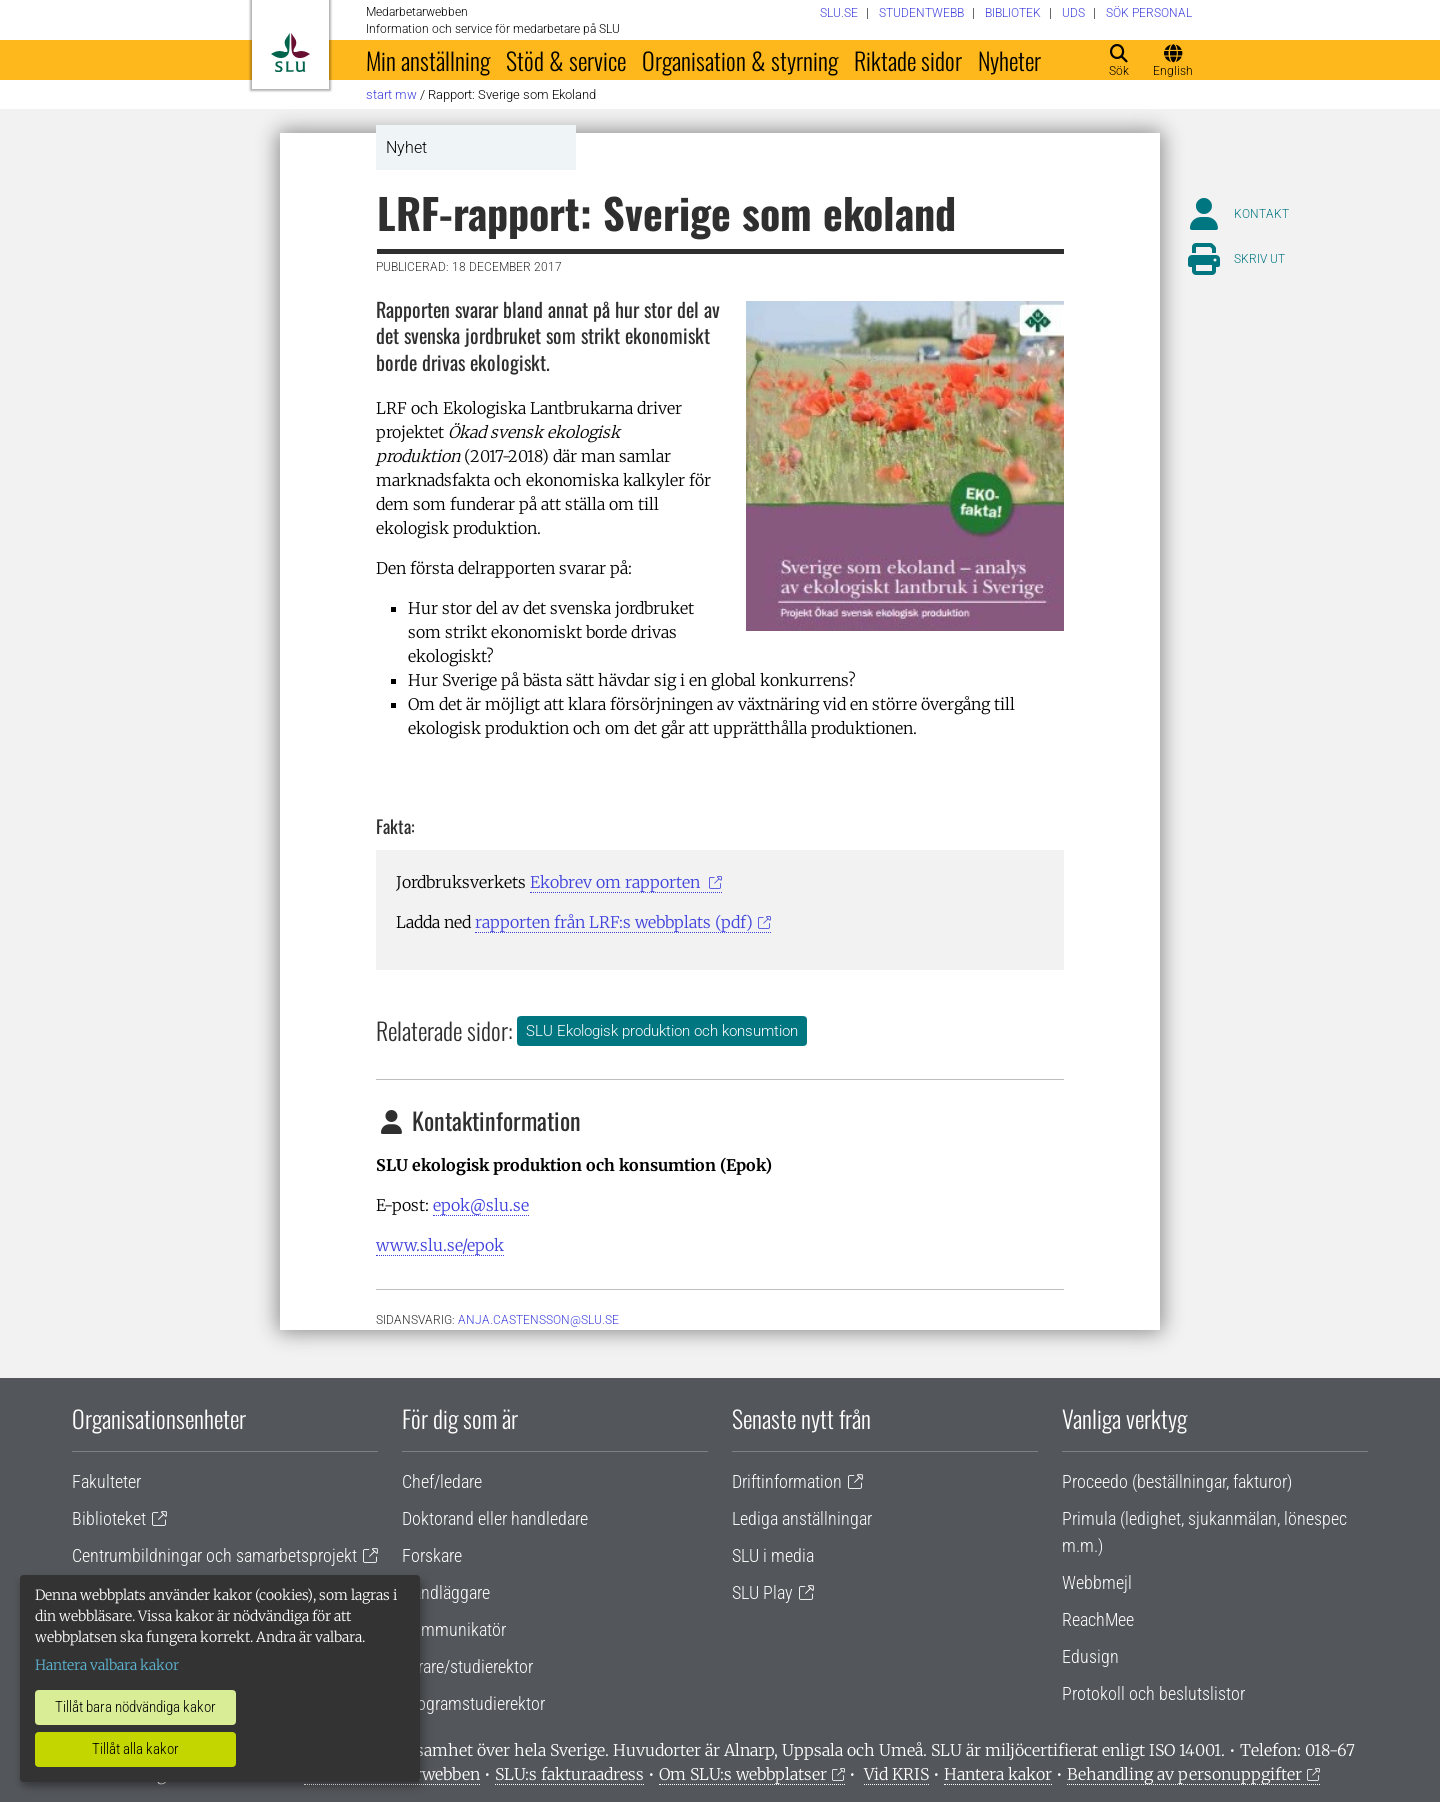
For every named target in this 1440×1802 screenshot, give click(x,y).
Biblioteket (109, 1518)
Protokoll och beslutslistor (1153, 1693)
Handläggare (446, 1592)
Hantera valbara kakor (107, 1665)
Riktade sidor (908, 60)
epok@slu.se (481, 1205)
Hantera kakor (998, 1774)
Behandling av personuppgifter (1184, 1774)
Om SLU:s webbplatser (743, 1774)
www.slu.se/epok (440, 1245)
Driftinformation (787, 1481)
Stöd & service (566, 60)
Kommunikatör (454, 1629)
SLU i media (773, 1555)
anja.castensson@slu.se (538, 1320)
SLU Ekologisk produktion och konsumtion (662, 1031)
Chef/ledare (442, 1481)
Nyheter (1009, 60)
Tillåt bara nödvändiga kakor (135, 1707)
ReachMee (1098, 1619)
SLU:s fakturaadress (569, 1774)
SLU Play (762, 1592)
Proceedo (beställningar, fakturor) (1177, 1481)
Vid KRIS (896, 1774)
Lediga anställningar (802, 1518)
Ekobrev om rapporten (617, 882)
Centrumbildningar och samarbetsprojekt (214, 1555)
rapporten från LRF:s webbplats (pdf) (614, 922)
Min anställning (428, 60)
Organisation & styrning (740, 60)
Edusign (1090, 1656)
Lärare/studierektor (467, 1666)
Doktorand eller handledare (495, 1518)
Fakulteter (106, 1481)
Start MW (391, 94)
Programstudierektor (473, 1703)
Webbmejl (1097, 1582)
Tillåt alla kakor (135, 1749)
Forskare (432, 1555)
